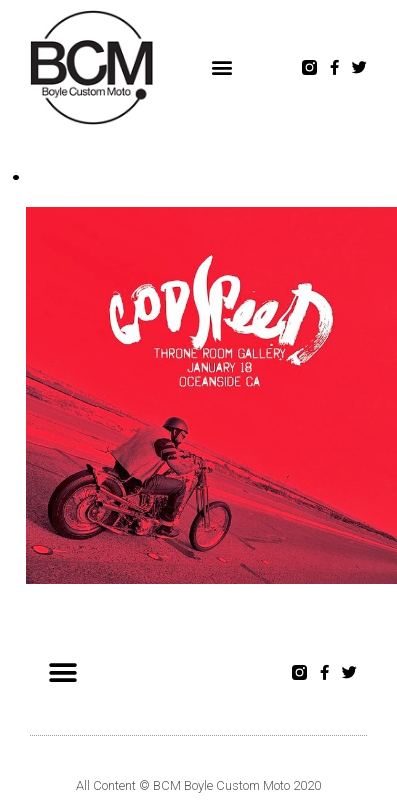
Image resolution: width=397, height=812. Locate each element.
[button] (222, 67)
